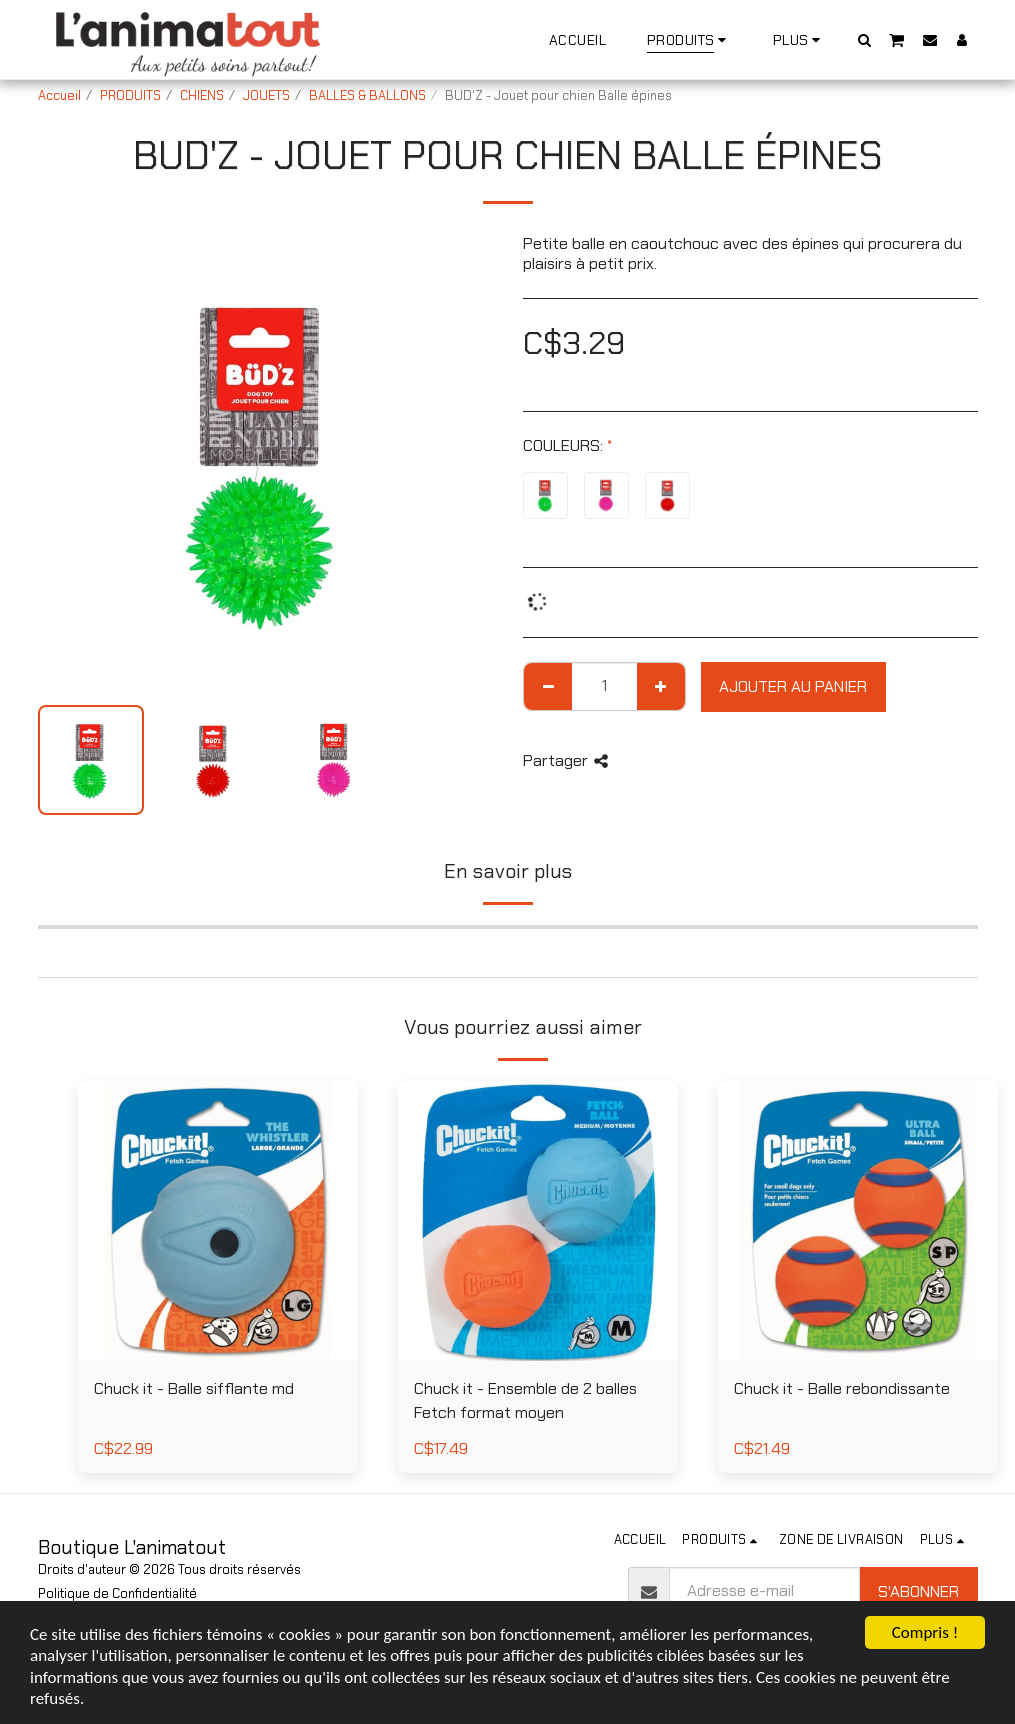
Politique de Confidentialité (117, 1593)
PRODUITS (130, 95)
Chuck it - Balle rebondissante (842, 1388)
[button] (864, 39)
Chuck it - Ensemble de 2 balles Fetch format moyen (525, 1400)
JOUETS (266, 95)
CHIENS (202, 95)
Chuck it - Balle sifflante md (194, 1388)
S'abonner (918, 1591)
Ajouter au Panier (793, 686)
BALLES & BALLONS (367, 95)
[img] (538, 1221)
